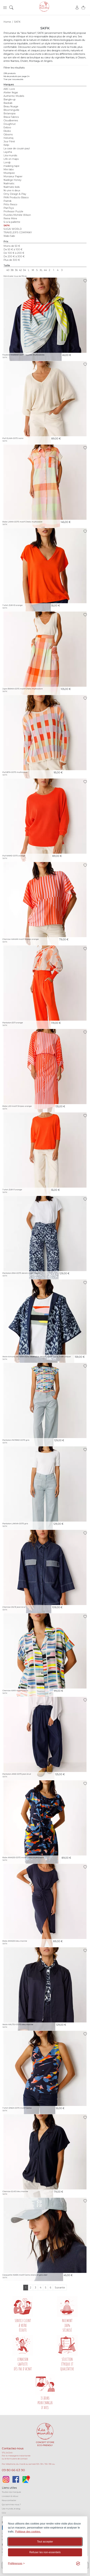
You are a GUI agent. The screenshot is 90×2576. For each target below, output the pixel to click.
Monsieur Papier (12, 176)
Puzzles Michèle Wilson (17, 214)
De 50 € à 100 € (12, 249)
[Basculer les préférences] (16, 2563)
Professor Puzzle (13, 211)
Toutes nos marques (11, 2492)
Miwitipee (9, 172)
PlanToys (8, 207)
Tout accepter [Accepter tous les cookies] (45, 2541)
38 (12, 270)
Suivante (60, 2287)
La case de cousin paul (16, 148)
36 (16, 270)
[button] (5, 7)
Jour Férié (9, 141)
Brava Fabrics (11, 116)
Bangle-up (9, 99)
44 (45, 270)
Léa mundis (10, 155)
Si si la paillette (11, 221)
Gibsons (8, 134)
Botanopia (9, 113)
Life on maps (11, 158)
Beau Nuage (10, 106)
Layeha (7, 151)
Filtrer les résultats (14, 67)
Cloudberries (10, 120)
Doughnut (9, 123)
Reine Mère (10, 218)
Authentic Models (13, 95)
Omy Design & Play (14, 193)
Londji (6, 162)
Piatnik (7, 200)
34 (24, 270)
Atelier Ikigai (10, 92)
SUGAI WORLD (12, 228)
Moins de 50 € (11, 245)
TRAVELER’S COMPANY (17, 232)
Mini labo (8, 169)
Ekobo (7, 130)
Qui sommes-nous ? (11, 2504)
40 (7, 270)
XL (41, 270)
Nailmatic (8, 183)
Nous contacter (9, 2500)
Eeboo (7, 127)
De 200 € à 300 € (14, 256)
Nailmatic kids (11, 186)
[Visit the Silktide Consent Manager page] (78, 2564)
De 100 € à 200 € (13, 252)
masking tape (11, 165)
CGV (4, 2513)
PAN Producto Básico (16, 197)
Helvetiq (8, 137)
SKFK (6, 225)
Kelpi (6, 144)
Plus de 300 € (11, 259)
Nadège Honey (12, 179)
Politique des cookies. (28, 2531)
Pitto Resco (10, 204)
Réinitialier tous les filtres (15, 276)
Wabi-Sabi (9, 235)
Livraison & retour (10, 2496)
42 (20, 270)
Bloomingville (11, 109)
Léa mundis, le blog (11, 2508)
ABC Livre (9, 88)
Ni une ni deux (11, 190)
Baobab (7, 102)
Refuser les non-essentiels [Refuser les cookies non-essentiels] (45, 2552)
